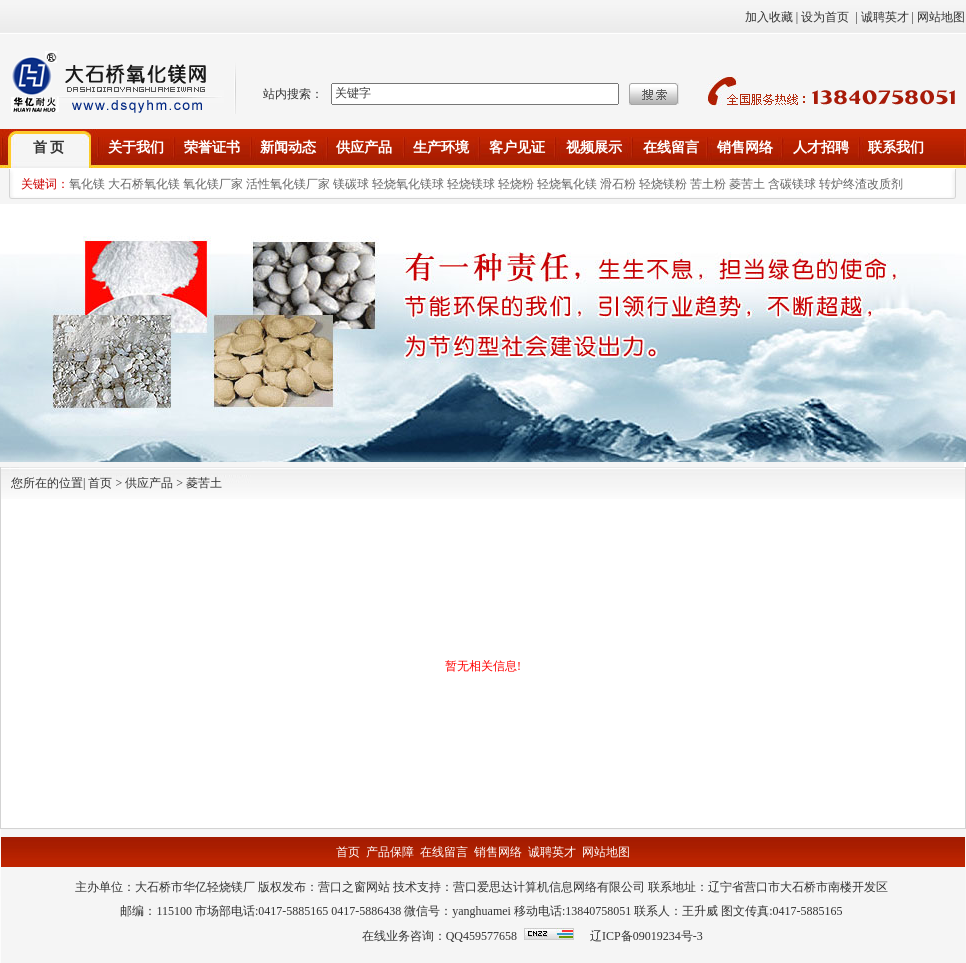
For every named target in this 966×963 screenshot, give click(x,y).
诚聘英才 (885, 17)
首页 (348, 852)
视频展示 (594, 147)
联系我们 (896, 147)
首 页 (49, 147)
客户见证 (517, 147)
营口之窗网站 (354, 887)
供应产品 (364, 147)
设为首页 (825, 17)
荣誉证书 (212, 147)
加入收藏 (769, 17)
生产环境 (441, 147)
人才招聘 (821, 147)
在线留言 (671, 147)
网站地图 (941, 17)
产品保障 (390, 852)
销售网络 (745, 147)
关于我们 (136, 147)
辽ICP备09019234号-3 (646, 936)
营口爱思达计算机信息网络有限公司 (549, 887)
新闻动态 (288, 147)
